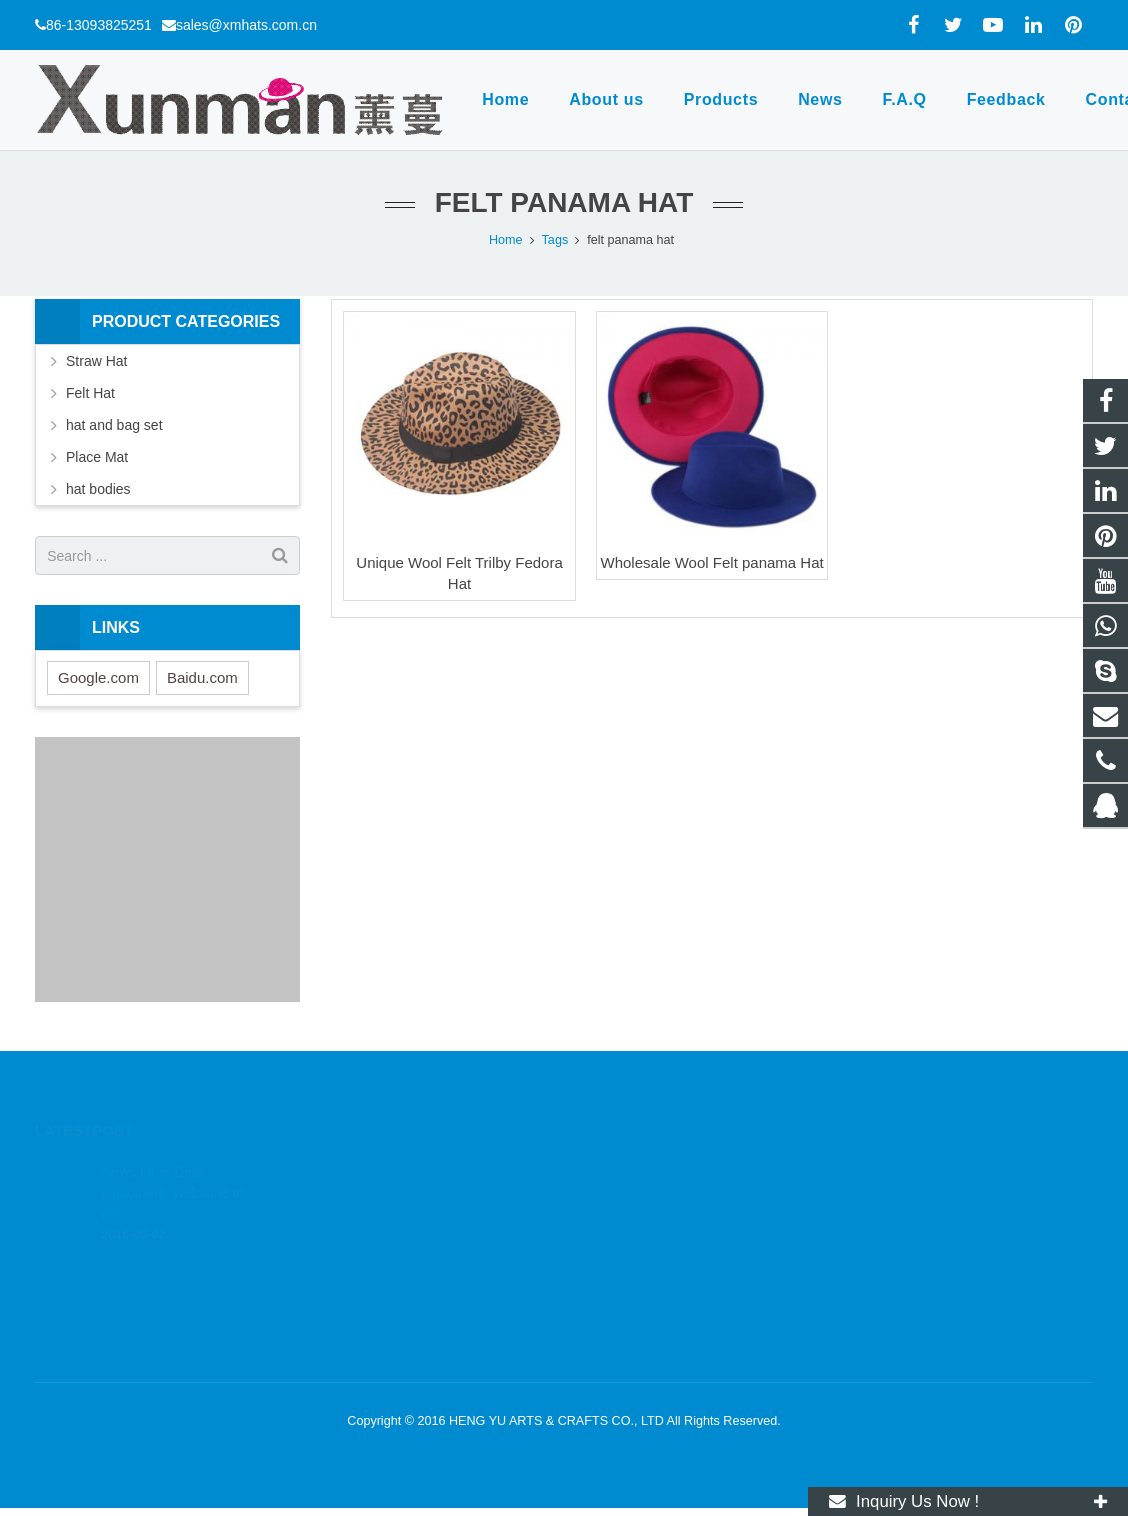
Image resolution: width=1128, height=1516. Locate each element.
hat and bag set (114, 425)
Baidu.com (202, 677)
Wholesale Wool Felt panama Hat (712, 562)
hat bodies (98, 489)
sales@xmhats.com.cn (246, 25)
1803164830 (633, 1169)
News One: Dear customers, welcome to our (172, 1167)
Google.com (98, 677)
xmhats (616, 1285)
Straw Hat (96, 361)
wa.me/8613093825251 (662, 1198)
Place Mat (97, 457)
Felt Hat (90, 393)
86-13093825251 (99, 25)
